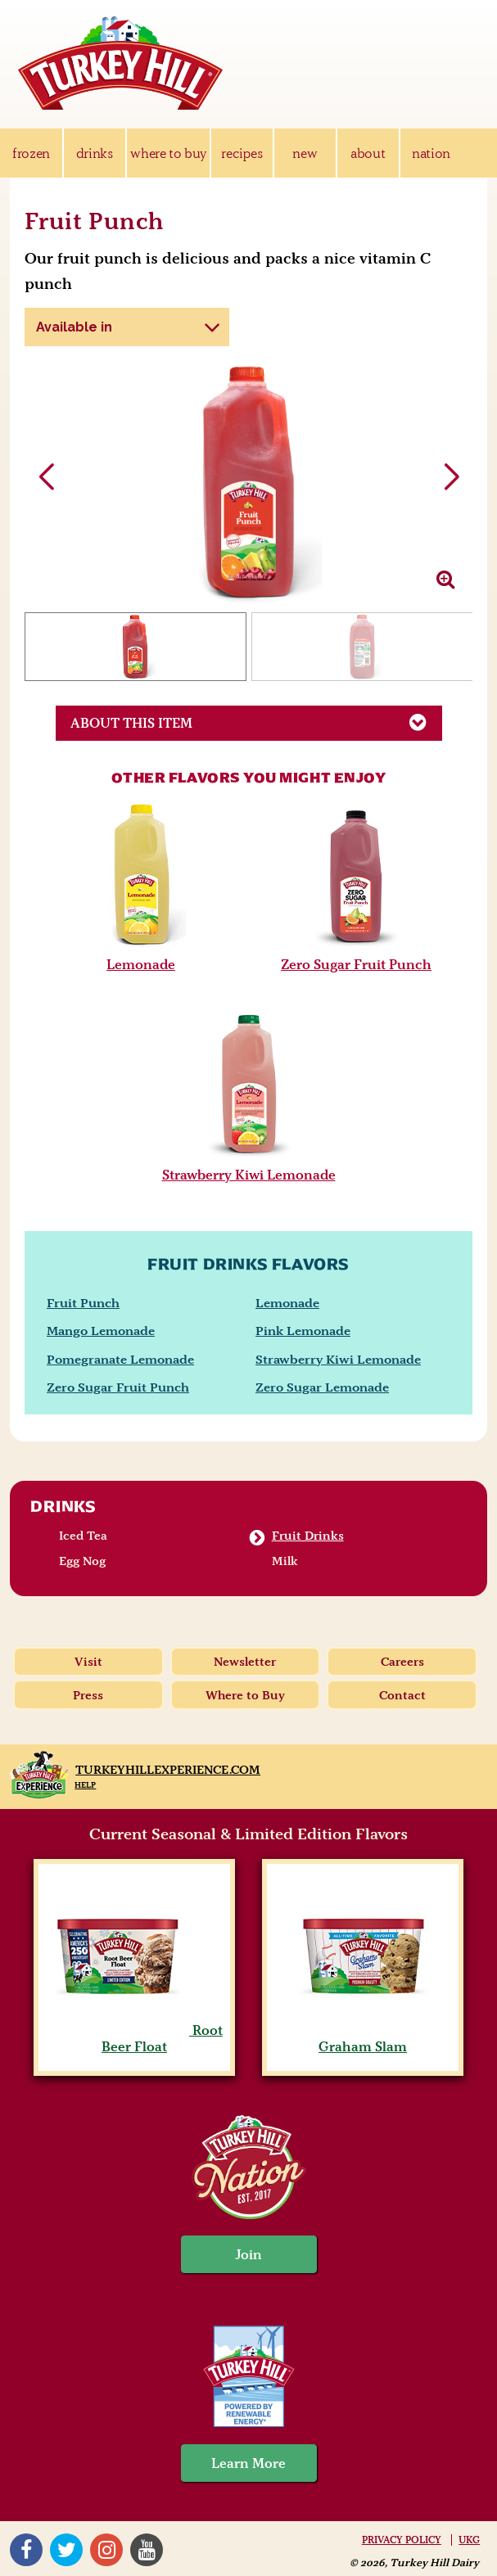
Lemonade (140, 964)
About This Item (255, 722)
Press (88, 1695)
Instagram (106, 2549)
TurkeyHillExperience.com (167, 1769)
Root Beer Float (134, 2038)
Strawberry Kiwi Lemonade (249, 1174)
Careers (402, 1661)
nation (431, 153)
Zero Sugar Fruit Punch (356, 964)
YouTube (146, 2549)
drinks (94, 153)
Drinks (63, 1506)
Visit (88, 1661)
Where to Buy (245, 1695)
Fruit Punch (83, 1303)
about (367, 153)
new (304, 153)
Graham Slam (363, 2038)
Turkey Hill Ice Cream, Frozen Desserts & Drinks (120, 63)
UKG (469, 2540)
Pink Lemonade (302, 1330)
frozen (31, 153)
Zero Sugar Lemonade (322, 1387)
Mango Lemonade (101, 1330)
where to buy (168, 153)
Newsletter (245, 1661)
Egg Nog (82, 1561)
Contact (402, 1695)
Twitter (66, 2549)
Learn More (248, 2463)
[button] (451, 477)
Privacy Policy (401, 2540)
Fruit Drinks (308, 1535)
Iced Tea (83, 1535)
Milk (285, 1561)
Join (249, 2254)
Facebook (26, 2549)
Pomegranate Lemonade (120, 1359)
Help (85, 1784)
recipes (241, 153)
